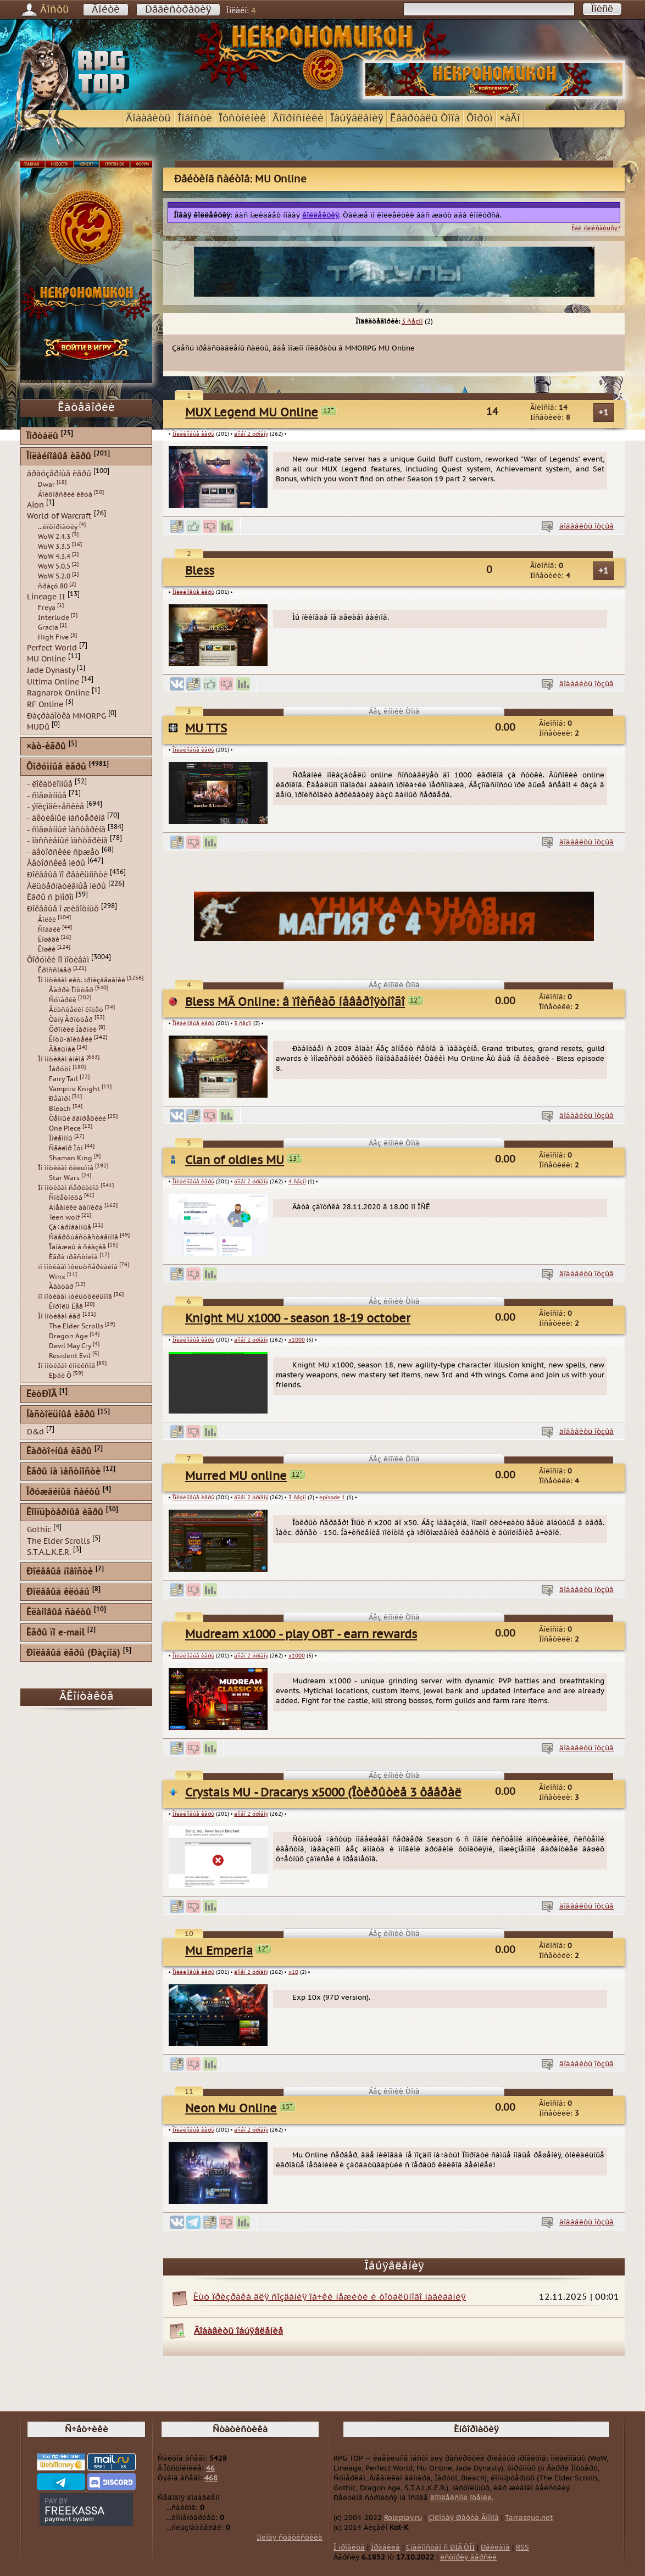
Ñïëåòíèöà (65, 1197)
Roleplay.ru (403, 2517)
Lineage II (46, 597)
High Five (53, 637)
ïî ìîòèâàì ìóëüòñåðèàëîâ (78, 1267)
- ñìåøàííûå (46, 795)
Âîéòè (106, 9)
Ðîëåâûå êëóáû (58, 1592)
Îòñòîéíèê (242, 118)
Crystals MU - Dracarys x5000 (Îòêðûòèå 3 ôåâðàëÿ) (328, 1793)
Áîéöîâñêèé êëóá (65, 494)
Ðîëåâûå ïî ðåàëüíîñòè (67, 875)
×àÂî (509, 118)
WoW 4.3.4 (54, 556)
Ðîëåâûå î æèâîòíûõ (63, 909)
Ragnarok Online (58, 693)
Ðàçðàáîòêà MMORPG (66, 715)
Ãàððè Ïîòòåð (71, 990)
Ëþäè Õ (60, 1375)
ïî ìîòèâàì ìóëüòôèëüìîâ (75, 1296)
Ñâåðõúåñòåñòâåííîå (83, 1237)
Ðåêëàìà (495, 2547)
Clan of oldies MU (234, 1160)
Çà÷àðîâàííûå (70, 1227)
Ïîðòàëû (42, 436)
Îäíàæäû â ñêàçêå (77, 1247)
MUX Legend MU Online (251, 413)
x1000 (296, 1340)
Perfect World (52, 647)
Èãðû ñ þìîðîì (50, 897)
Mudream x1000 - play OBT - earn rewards (301, 1635)
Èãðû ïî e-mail (55, 1633)
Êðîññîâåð (54, 970)
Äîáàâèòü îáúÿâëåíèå (238, 2331)
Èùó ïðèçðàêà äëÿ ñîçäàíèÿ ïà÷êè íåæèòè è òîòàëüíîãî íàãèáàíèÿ (329, 2297)
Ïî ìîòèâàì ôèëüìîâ (65, 1168)
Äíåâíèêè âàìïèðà (76, 1207)
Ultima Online (53, 681)
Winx (57, 1277)
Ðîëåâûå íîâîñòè (59, 1572)
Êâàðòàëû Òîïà (425, 118)
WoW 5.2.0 (54, 576)
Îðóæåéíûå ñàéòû (63, 1492)
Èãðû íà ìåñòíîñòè (63, 1472)
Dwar (46, 484)
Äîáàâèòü (148, 118)
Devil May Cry (70, 1346)
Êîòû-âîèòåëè (70, 1039)
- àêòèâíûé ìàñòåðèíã (66, 818)
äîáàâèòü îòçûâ (586, 526)
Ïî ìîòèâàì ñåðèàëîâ (68, 1188)
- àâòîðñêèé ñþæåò (63, 851)
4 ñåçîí (297, 1181)
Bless (199, 571)
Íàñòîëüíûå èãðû (60, 1415)
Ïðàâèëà (385, 2547)
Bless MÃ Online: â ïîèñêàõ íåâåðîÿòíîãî (295, 1002)
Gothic (39, 1529)
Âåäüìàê (62, 1049)
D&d (35, 1432)
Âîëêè (47, 919)
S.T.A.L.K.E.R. (49, 1552)
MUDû (38, 727)
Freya (46, 607)
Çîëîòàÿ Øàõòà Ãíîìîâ (463, 2517)
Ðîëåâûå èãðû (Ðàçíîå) (73, 1653)
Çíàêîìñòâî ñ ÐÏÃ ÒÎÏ (440, 2547)
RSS (522, 2547)
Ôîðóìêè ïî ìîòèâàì (58, 959)
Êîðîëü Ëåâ (66, 1306)
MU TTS (206, 729)
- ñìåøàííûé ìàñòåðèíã (66, 829)
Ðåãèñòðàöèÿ (178, 9)
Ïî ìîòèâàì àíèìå (61, 1059)
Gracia (48, 627)
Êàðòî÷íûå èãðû (59, 1451)
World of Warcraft (59, 516)
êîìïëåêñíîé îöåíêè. (461, 2498)
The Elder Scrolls (76, 1326)
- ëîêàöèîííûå (50, 784)
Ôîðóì (479, 118)
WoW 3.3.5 (54, 546)
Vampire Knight (74, 1089)
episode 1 (332, 1497)
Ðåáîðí (59, 1099)
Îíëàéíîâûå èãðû (193, 434)
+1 (603, 413)
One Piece (65, 1128)
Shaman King (70, 1158)
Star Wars (64, 1178)
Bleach (60, 1108)
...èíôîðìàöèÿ (57, 527)
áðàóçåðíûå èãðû (59, 474)
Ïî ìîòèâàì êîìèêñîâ (66, 1366)
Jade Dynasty (51, 670)
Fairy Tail (63, 1079)
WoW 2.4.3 (54, 537)
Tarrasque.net (529, 2517)
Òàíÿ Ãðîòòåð (71, 1019)
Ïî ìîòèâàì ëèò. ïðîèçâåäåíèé (81, 980)
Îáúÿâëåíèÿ (356, 118)
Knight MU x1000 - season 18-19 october (297, 1319)
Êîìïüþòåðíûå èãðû (64, 1512)
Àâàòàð (61, 1286)
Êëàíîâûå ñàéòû (58, 1612)
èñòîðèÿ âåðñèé (468, 2557)
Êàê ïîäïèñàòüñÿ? (595, 228)
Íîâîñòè (194, 118)
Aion (35, 504)
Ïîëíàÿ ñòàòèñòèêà (289, 2537)
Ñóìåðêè (62, 1000)
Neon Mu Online (231, 2109)
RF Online (45, 704)
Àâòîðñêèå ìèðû (56, 863)
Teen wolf (64, 1217)
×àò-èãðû (46, 747)
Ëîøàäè (48, 939)
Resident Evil (70, 1356)
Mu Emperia (219, 1951)
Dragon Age (68, 1336)
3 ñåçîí (412, 321)
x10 (293, 1972)
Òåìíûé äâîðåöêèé (77, 1118)
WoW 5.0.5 (54, 566)
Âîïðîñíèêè (298, 118)
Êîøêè (46, 949)
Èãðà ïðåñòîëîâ (73, 1257)
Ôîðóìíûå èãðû (56, 767)
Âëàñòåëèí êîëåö (76, 1010)
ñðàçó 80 (53, 586)
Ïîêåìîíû (61, 1138)
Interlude (53, 617)
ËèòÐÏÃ (41, 1394)
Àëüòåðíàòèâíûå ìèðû (66, 886)
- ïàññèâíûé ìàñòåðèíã (67, 840)
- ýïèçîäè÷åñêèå (55, 806)
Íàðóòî (60, 1069)
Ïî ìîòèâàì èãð (59, 1316)
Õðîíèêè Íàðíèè (73, 1029)
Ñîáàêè (49, 929)
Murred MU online (236, 1476)
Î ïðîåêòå (349, 2547)
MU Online (46, 659)
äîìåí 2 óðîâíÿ (251, 434)
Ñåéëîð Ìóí (66, 1148)
